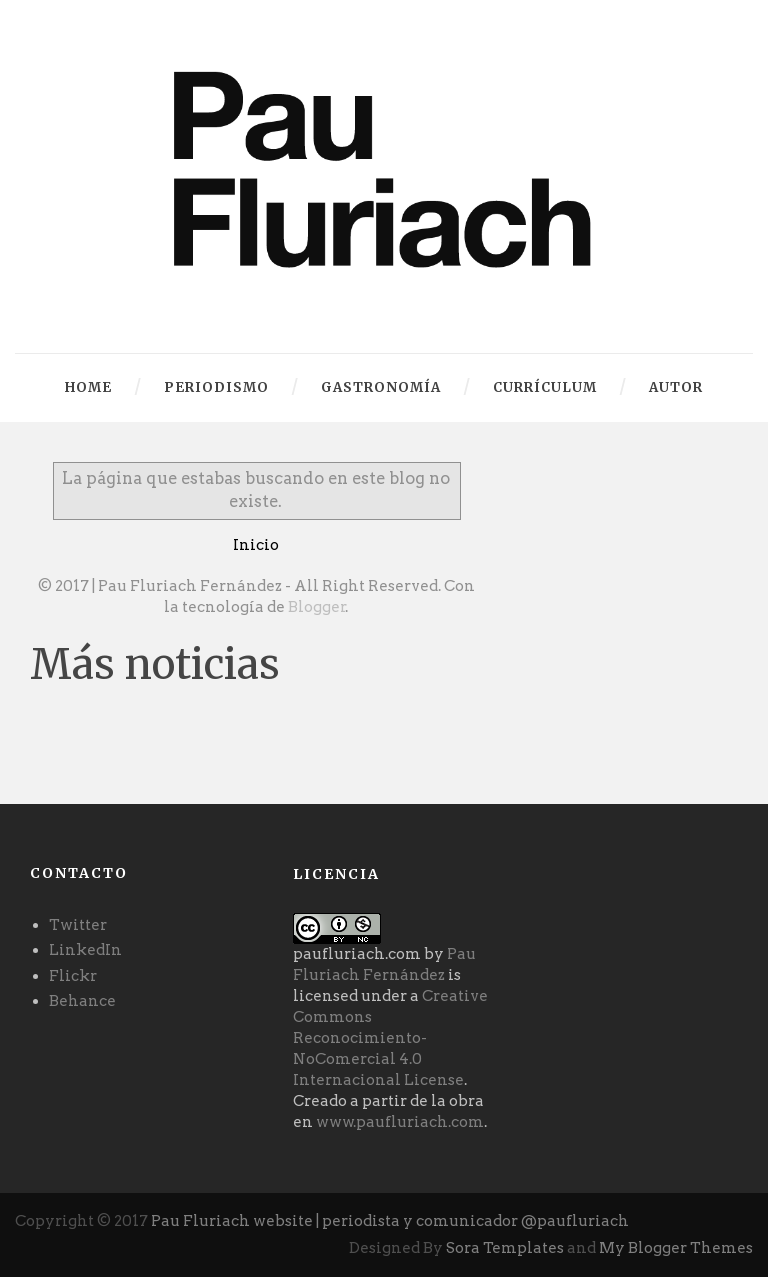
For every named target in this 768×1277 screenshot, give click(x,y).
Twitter (78, 925)
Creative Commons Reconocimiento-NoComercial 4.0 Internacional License (390, 1038)
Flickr (73, 976)
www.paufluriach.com (400, 1122)
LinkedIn (85, 950)
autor (676, 387)
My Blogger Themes (676, 1248)
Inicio (256, 545)
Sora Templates (505, 1248)
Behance (82, 1001)
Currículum (545, 387)
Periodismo (216, 387)
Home (88, 387)
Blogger (317, 607)
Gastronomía (381, 387)
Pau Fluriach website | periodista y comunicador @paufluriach (390, 1221)
